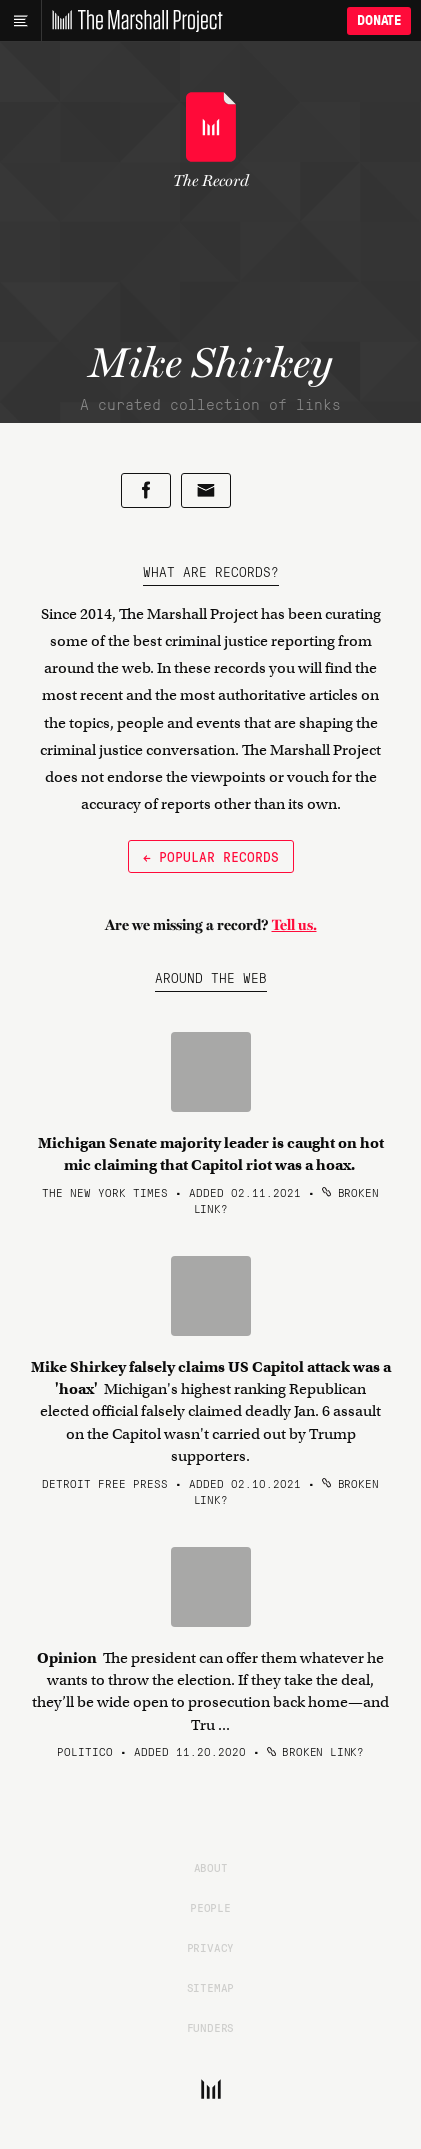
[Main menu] (20, 21)
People (210, 1907)
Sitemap (211, 1987)
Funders (211, 2027)
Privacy (211, 1947)
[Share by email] (206, 490)
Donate (379, 20)
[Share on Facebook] (146, 490)
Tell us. (294, 925)
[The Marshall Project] (132, 21)
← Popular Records (211, 856)
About (211, 1867)
